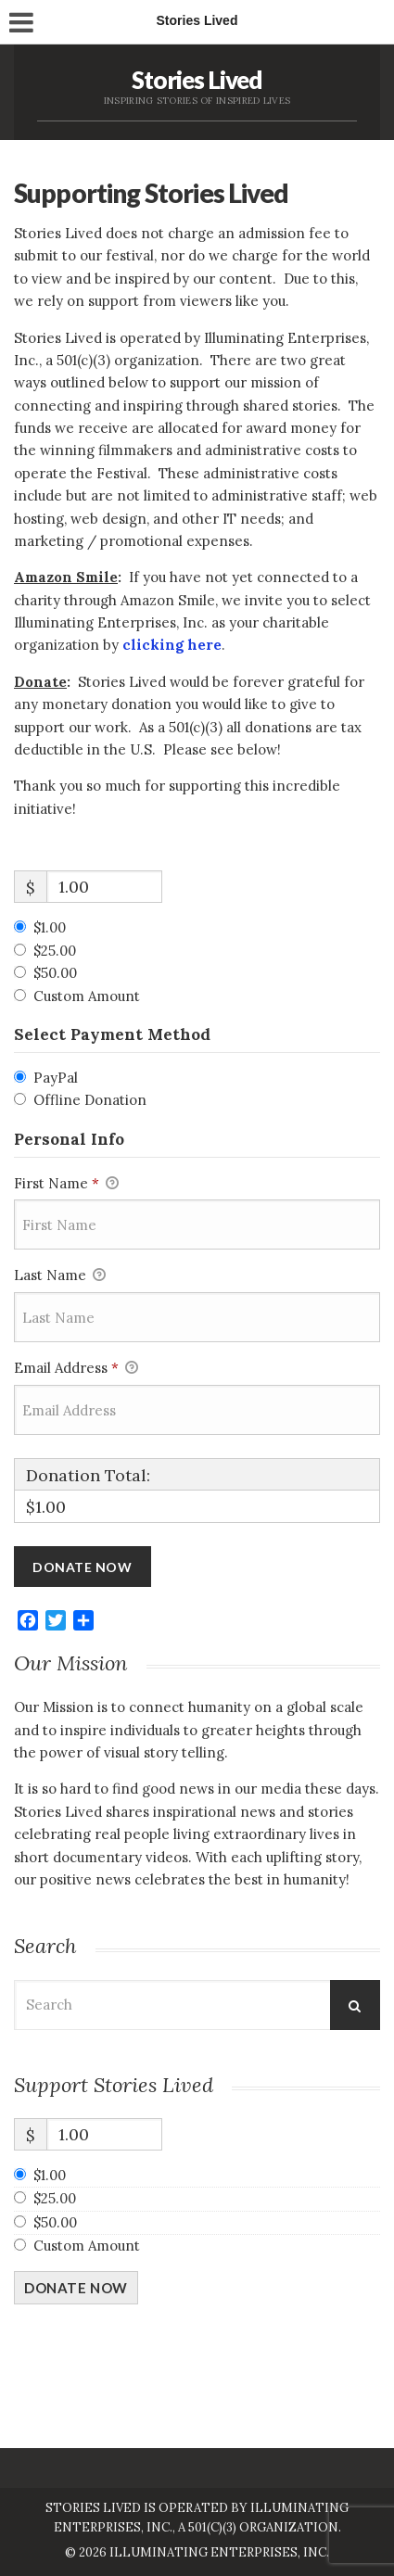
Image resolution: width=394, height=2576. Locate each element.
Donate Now (76, 2287)
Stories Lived (197, 80)
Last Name (60, 1276)
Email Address (76, 1369)
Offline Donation (89, 1100)
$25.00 (54, 950)
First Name (66, 1185)
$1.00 (49, 927)
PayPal (55, 1077)
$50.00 (55, 973)
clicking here (172, 645)
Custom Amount (86, 996)
